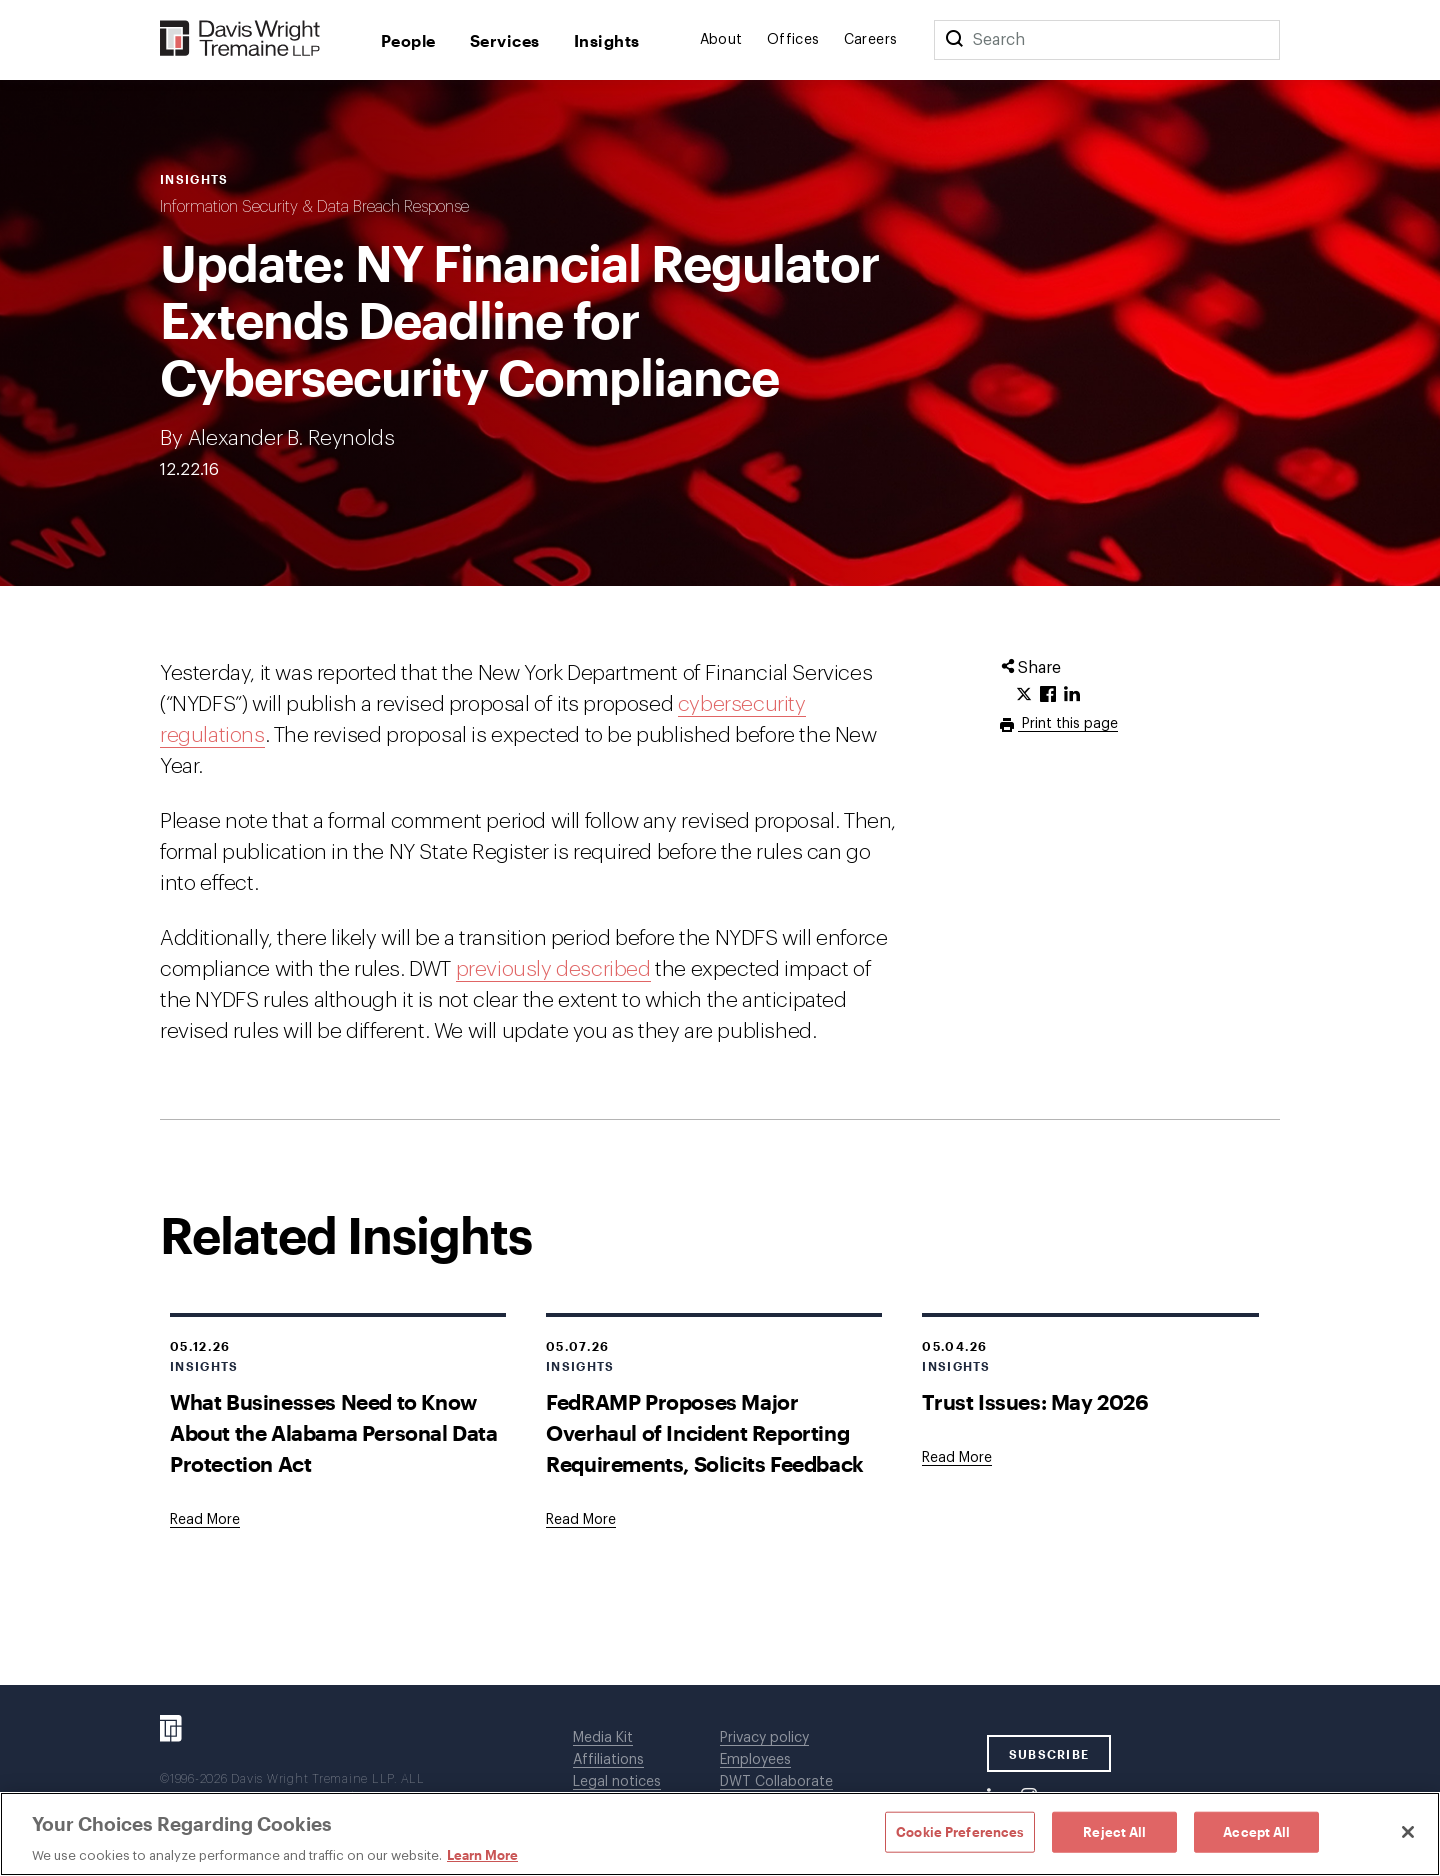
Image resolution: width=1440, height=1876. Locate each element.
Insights (607, 40)
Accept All (1256, 1831)
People (408, 40)
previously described (553, 969)
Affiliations (608, 1760)
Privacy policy (764, 1738)
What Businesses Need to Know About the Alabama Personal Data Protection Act (334, 1432)
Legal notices (617, 1782)
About (721, 40)
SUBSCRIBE (1049, 1754)
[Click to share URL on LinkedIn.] (1072, 695)
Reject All (1114, 1831)
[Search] (954, 40)
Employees (755, 1760)
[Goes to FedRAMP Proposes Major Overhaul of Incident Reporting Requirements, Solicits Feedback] (581, 1520)
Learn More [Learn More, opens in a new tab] (482, 1855)
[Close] (1408, 1832)
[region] (720, 1834)
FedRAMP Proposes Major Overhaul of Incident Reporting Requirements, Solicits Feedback (705, 1432)
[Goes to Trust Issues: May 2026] (957, 1458)
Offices (793, 40)
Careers (871, 40)
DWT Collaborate (776, 1782)
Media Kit (603, 1738)
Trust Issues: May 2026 (1035, 1401)
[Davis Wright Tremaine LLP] (240, 39)
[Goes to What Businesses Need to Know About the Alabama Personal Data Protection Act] (205, 1520)
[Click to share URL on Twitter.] (1024, 695)
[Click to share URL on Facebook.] (1048, 695)
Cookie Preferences (960, 1831)
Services (505, 40)
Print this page (1068, 724)
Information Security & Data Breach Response (314, 207)
